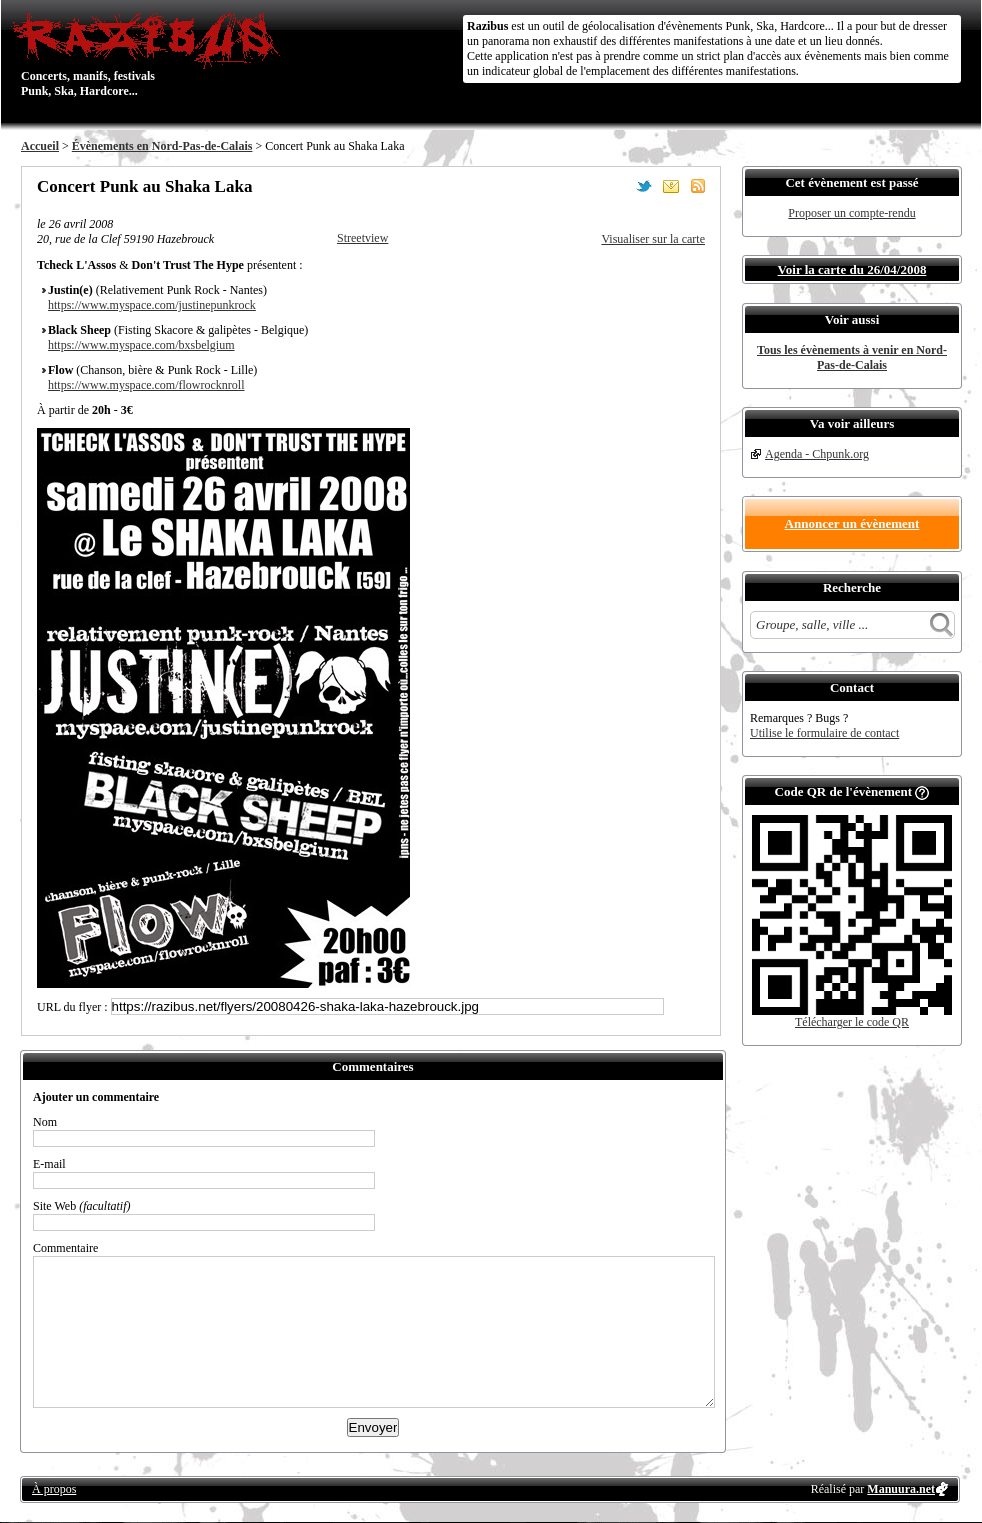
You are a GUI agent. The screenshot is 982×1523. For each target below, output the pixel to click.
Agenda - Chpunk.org (817, 454)
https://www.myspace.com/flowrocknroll (146, 385)
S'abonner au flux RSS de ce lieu (698, 186)
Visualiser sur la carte (653, 239)
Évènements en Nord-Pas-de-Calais (162, 146)
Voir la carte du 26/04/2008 (852, 269)
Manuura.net (901, 1489)
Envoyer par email (671, 186)
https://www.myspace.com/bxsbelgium (141, 345)
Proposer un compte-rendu (851, 213)
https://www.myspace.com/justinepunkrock (152, 305)
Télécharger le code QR (852, 1022)
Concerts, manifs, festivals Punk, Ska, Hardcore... (150, 54)
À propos (54, 1489)
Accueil (40, 146)
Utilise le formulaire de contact (824, 733)
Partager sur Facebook (617, 186)
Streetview (362, 238)
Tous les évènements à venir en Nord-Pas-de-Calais (852, 357)
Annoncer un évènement (852, 523)
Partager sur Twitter (644, 186)
